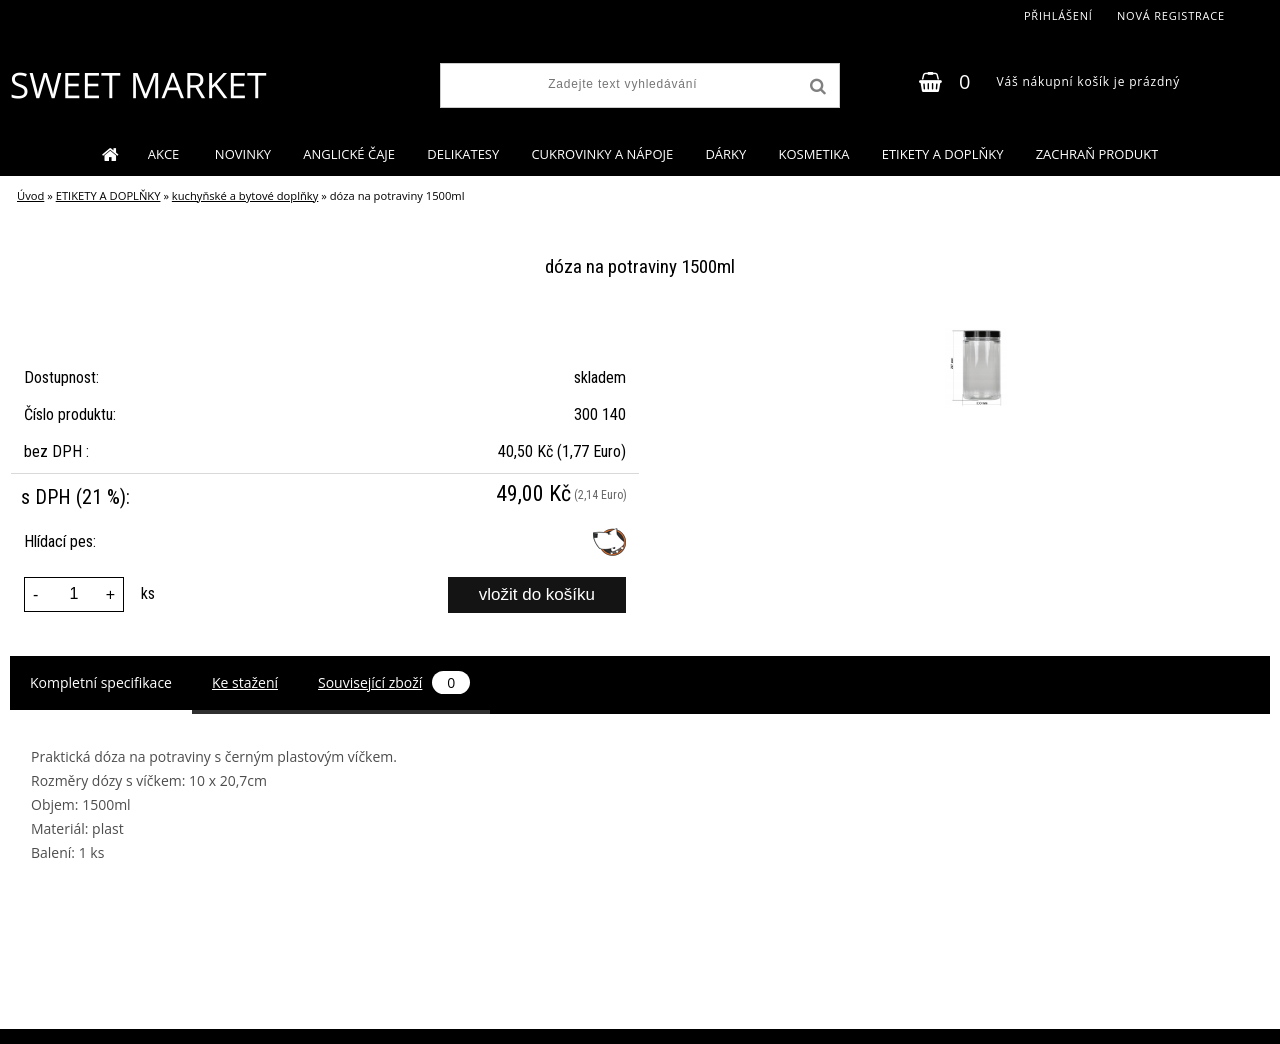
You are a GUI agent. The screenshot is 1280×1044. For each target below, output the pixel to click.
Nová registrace (1171, 15)
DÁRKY (725, 154)
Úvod (30, 195)
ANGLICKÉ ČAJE (349, 154)
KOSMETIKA (813, 154)
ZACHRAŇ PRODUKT (1097, 154)
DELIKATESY (463, 154)
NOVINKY (243, 154)
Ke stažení (245, 682)
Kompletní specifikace (101, 682)
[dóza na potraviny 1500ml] (977, 331)
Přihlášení (1058, 15)
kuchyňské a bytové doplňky (245, 195)
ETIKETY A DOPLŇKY (943, 154)
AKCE (165, 154)
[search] (816, 87)
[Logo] (137, 85)
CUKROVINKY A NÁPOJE (602, 154)
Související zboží (394, 682)
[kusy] (74, 594)
